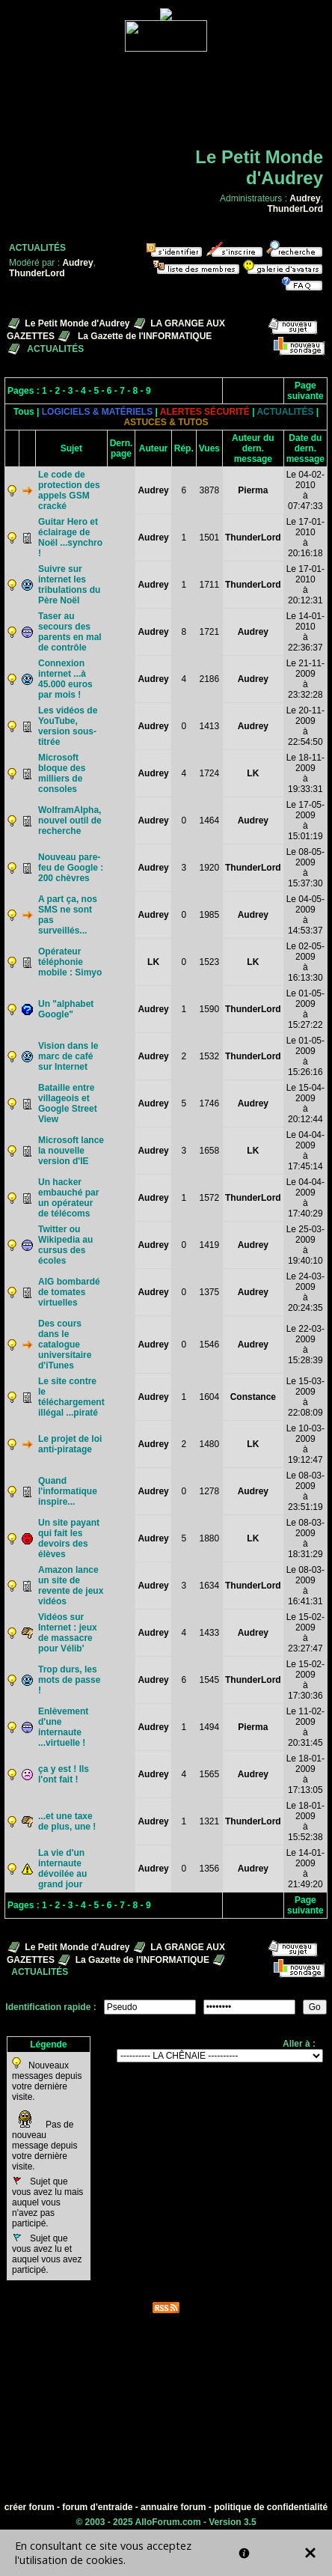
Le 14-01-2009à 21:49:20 (305, 1869)
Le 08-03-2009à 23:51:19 (305, 1491)
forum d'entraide (97, 2507)
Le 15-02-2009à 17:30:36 (305, 1680)
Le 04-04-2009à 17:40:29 (305, 1198)
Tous (23, 412)
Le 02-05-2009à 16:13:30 (305, 962)
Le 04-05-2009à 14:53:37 (305, 915)
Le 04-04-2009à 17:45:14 (305, 1151)
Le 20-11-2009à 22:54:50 (305, 726)
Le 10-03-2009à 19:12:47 (305, 1444)
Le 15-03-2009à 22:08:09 (305, 1397)
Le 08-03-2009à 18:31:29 (305, 1538)
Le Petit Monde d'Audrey (77, 323)
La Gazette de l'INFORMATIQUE (145, 336)
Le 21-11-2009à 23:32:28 (305, 679)
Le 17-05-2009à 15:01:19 (305, 820)
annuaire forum (173, 2507)
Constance (253, 1397)
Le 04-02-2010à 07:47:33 (305, 490)
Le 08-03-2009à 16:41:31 (305, 1586)
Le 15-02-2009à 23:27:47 (305, 1633)
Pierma (253, 490)
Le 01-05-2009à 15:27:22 (305, 1009)
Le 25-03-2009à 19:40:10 (305, 1245)
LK (253, 773)
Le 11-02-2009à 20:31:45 (305, 1727)
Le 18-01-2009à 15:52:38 (305, 1821)
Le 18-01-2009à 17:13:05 (305, 1774)
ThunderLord (295, 209)
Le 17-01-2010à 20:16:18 (305, 537)
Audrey (304, 198)
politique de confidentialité (271, 2507)
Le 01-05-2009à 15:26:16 (305, 1056)
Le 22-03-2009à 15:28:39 (305, 1344)
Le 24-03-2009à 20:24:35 (305, 1292)
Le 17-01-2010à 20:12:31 (305, 585)
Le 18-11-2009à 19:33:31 (305, 773)
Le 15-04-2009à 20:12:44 (305, 1103)
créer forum (29, 2507)
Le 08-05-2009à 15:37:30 (305, 868)
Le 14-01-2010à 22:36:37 (305, 632)
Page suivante (305, 390)
